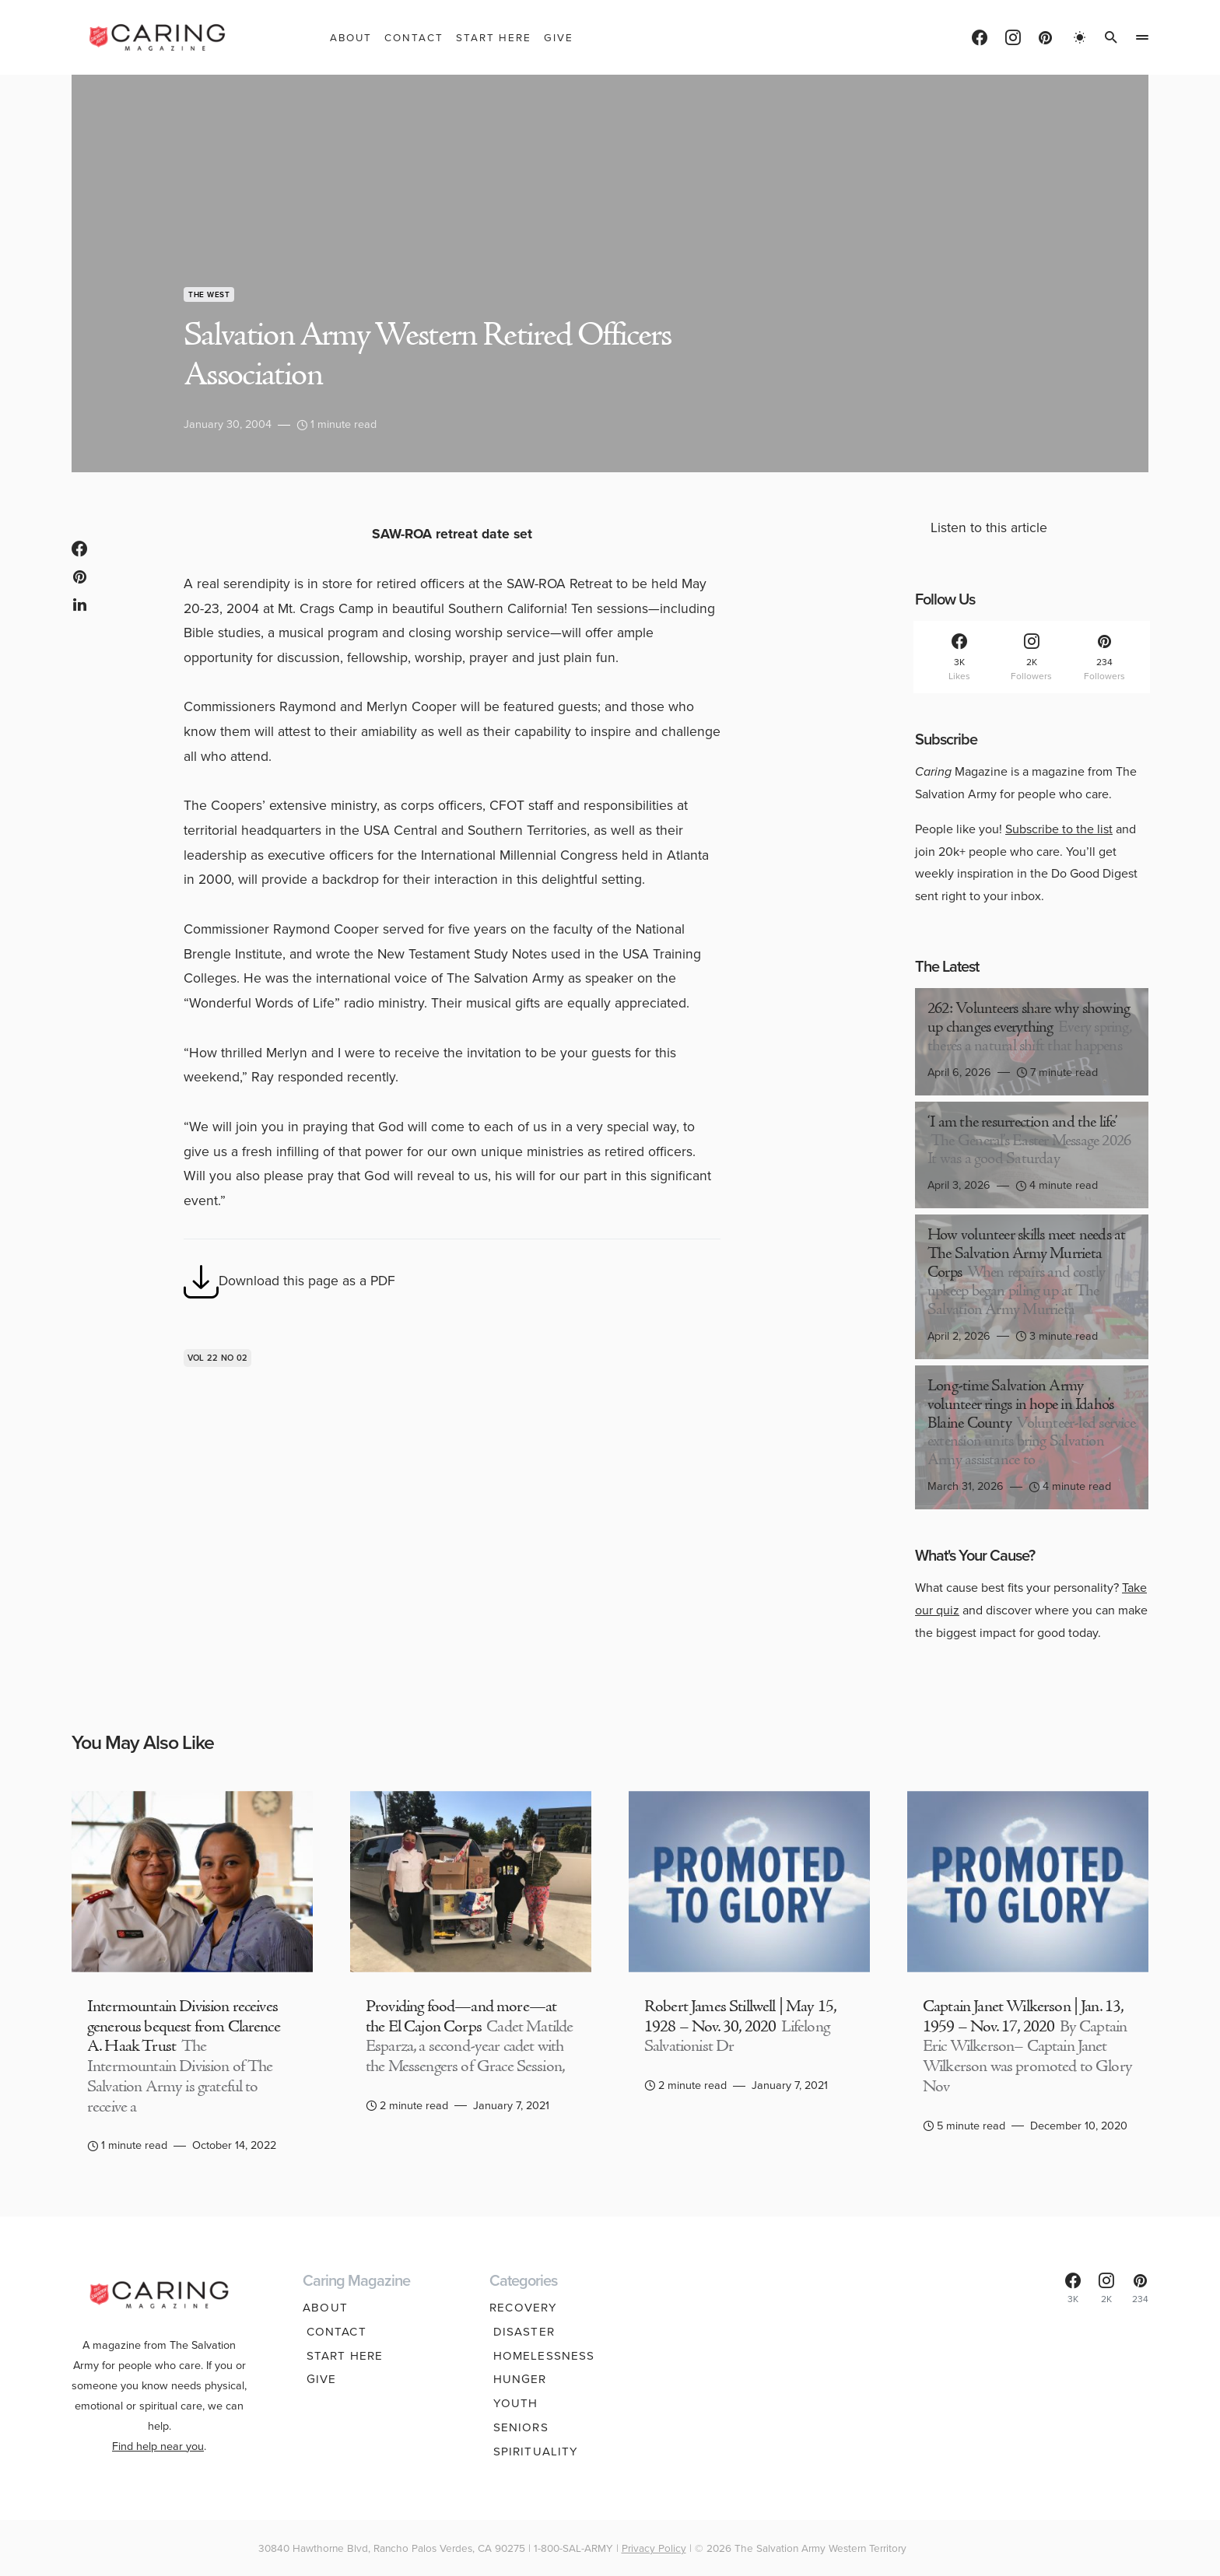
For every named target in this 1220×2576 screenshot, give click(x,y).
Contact (333, 2331)
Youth (512, 2404)
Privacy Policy (654, 2548)
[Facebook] (979, 37)
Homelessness (540, 2355)
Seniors (517, 2427)
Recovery (523, 2307)
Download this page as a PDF (289, 1281)
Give (318, 2379)
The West (209, 294)
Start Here (341, 2355)
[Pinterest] (1045, 37)
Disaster (520, 2331)
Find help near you (158, 2435)
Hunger (516, 2379)
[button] (1080, 37)
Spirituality (532, 2451)
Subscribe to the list (1059, 829)
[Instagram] (1013, 37)
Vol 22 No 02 (217, 1357)
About (325, 2307)
